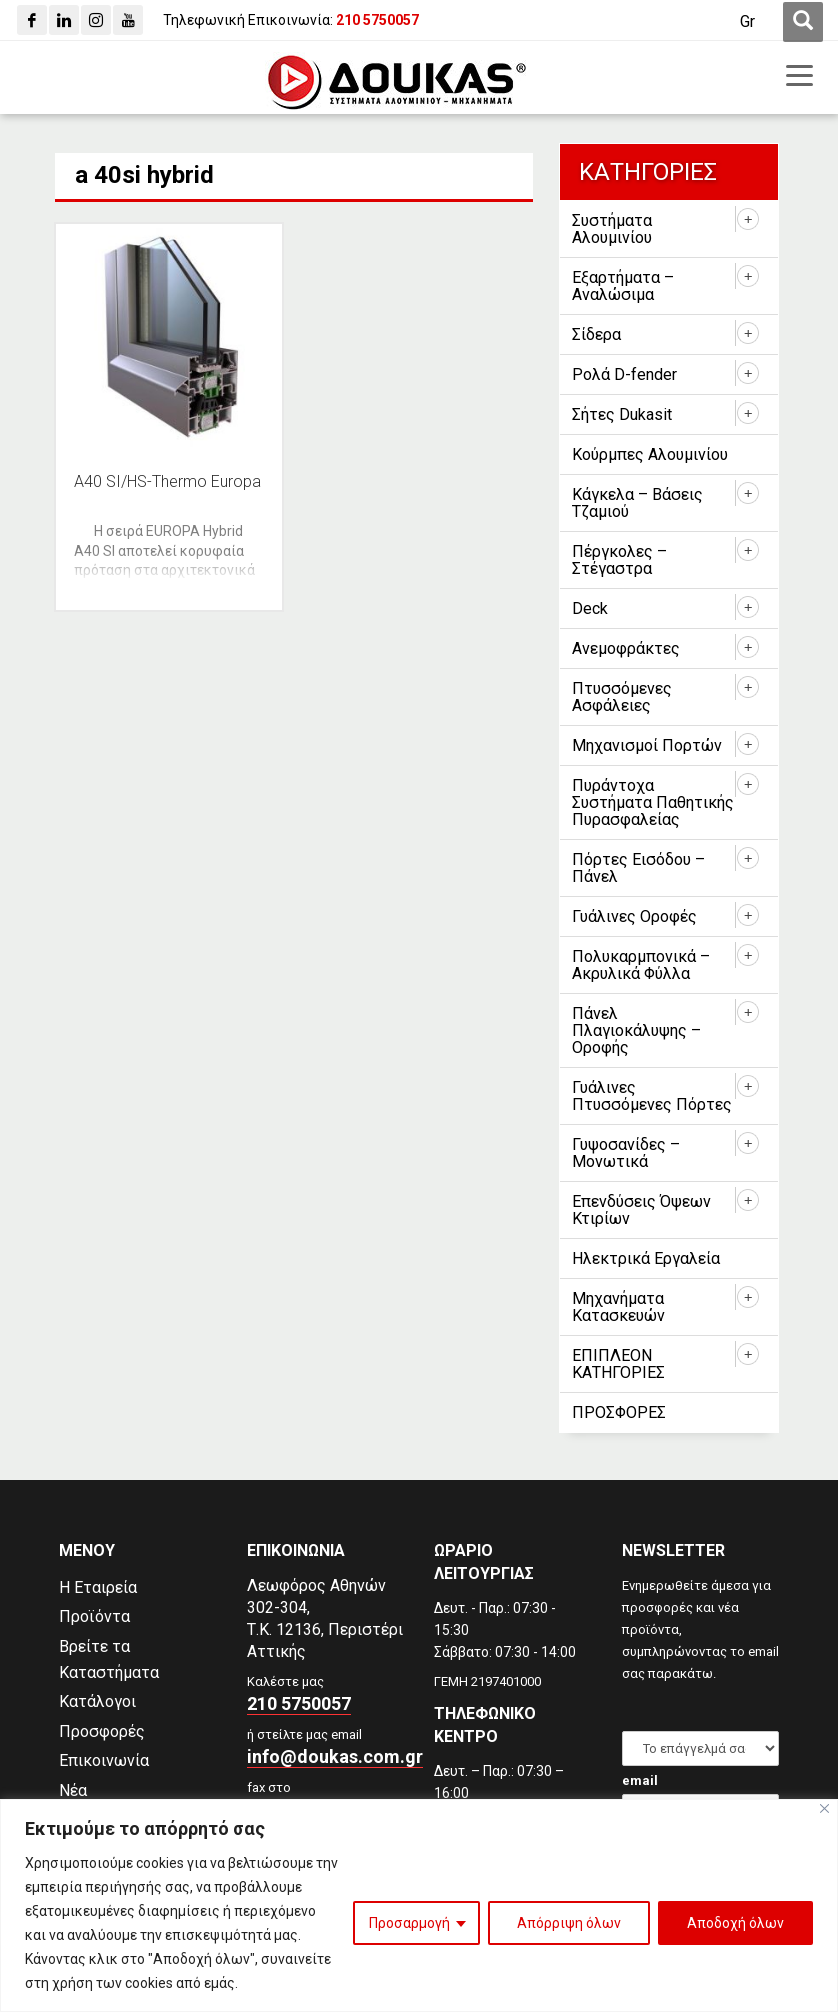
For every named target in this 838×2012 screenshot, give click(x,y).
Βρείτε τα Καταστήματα (109, 1659)
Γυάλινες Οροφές (634, 916)
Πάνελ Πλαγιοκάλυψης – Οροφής (636, 1030)
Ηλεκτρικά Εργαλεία (646, 1258)
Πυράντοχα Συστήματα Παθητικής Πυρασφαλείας (653, 802)
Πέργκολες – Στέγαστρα (619, 560)
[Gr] (747, 22)
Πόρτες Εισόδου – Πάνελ (638, 868)
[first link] (803, 22)
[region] (419, 1905)
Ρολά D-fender (624, 374)
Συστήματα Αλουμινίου (612, 229)
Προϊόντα (94, 1616)
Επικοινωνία (104, 1760)
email (640, 1780)
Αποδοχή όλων (735, 1923)
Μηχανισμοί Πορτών (647, 745)
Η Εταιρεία (98, 1587)
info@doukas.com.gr (335, 1756)
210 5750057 (299, 1703)
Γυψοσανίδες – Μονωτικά (626, 1153)
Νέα (73, 1790)
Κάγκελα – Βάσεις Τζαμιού (637, 503)
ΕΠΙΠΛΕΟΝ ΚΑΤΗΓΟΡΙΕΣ (618, 1364)
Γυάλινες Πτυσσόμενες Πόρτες (652, 1096)
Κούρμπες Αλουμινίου (650, 454)
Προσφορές (102, 1731)
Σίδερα (596, 334)
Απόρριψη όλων (569, 1923)
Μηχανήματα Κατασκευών (618, 1307)
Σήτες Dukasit (622, 414)
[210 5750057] (377, 20)
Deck (590, 608)
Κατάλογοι (97, 1701)
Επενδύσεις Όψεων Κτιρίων (641, 1210)
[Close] (824, 1808)
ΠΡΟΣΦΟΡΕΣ (619, 1412)
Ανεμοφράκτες (626, 648)
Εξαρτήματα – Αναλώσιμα (623, 286)
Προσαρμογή (409, 1923)
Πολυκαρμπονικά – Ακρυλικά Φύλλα (641, 965)
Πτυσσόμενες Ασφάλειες (622, 697)
